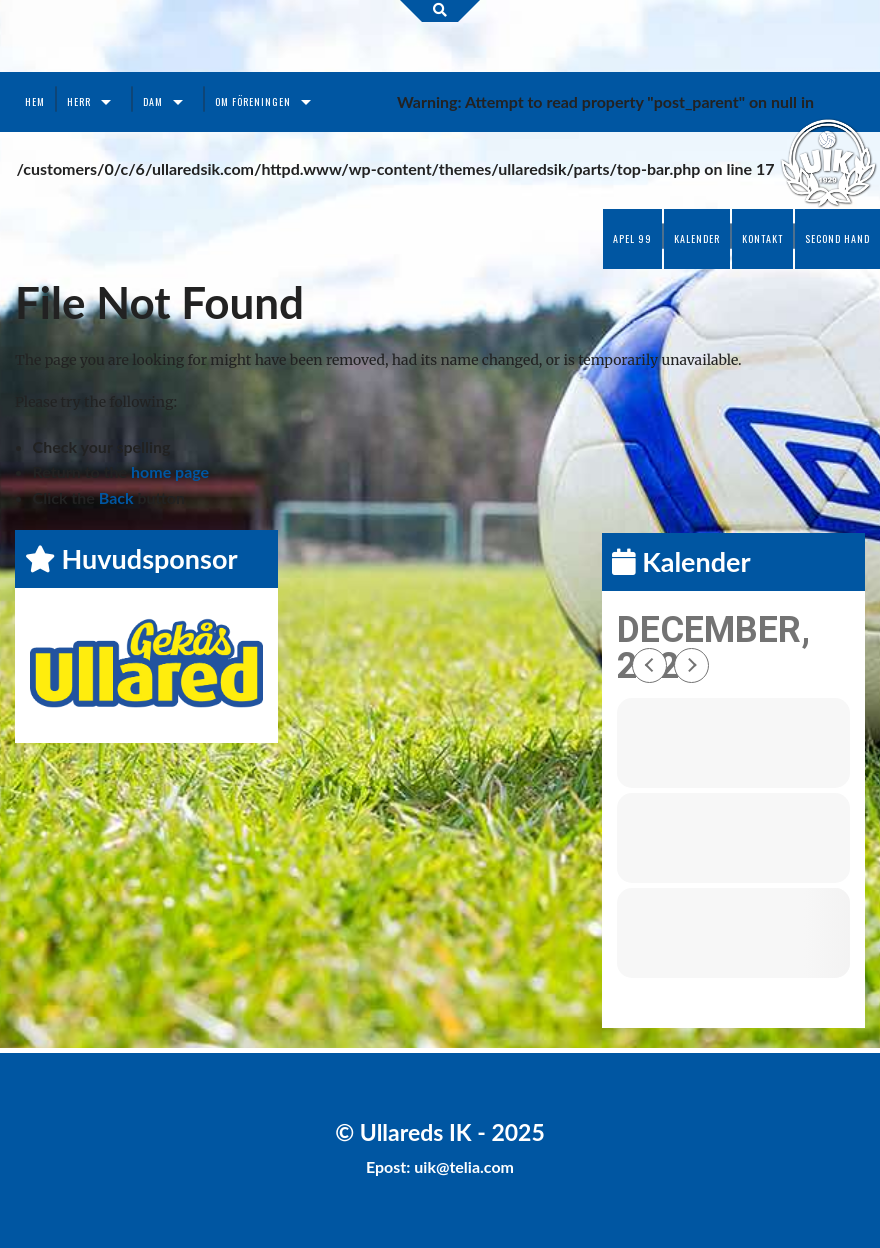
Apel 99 (632, 238)
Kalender (697, 238)
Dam (153, 101)
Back (116, 497)
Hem (35, 101)
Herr (79, 101)
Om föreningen (253, 101)
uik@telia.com (464, 1166)
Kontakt (762, 238)
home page (170, 471)
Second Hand (837, 238)
